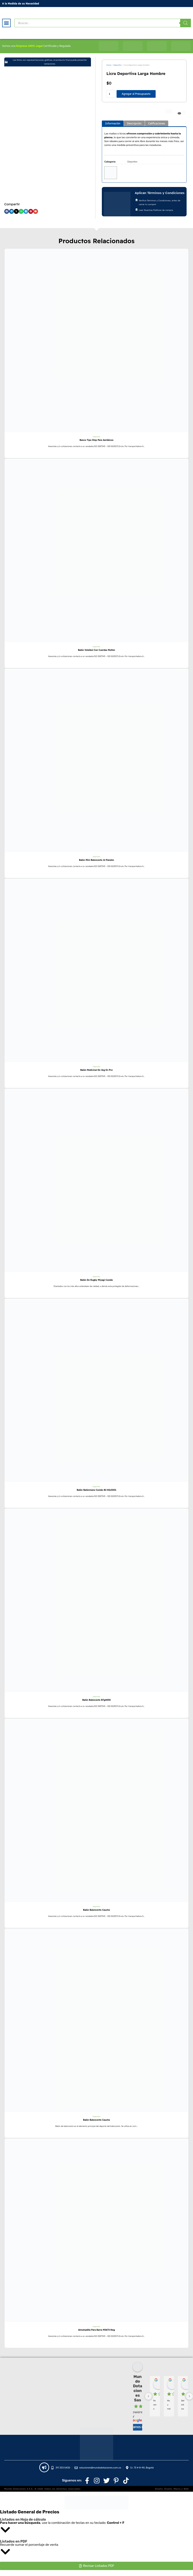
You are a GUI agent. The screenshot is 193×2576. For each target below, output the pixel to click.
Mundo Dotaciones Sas (137, 2388)
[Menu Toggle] (6, 23)
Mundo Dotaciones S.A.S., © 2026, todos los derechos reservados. (42, 2489)
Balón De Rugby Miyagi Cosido (96, 1280)
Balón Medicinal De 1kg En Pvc (96, 1070)
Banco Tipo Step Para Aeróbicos (96, 440)
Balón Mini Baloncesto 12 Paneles (96, 860)
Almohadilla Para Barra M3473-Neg (96, 2330)
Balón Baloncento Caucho (96, 1910)
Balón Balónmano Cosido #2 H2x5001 (96, 1490)
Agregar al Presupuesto (136, 93)
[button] (6, 211)
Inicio (108, 65)
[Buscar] (185, 23)
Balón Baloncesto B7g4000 (96, 1700)
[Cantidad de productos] (111, 94)
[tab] (112, 123)
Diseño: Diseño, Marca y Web (172, 2489)
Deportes (117, 65)
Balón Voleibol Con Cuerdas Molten (96, 650)
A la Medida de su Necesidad (20, 3)
